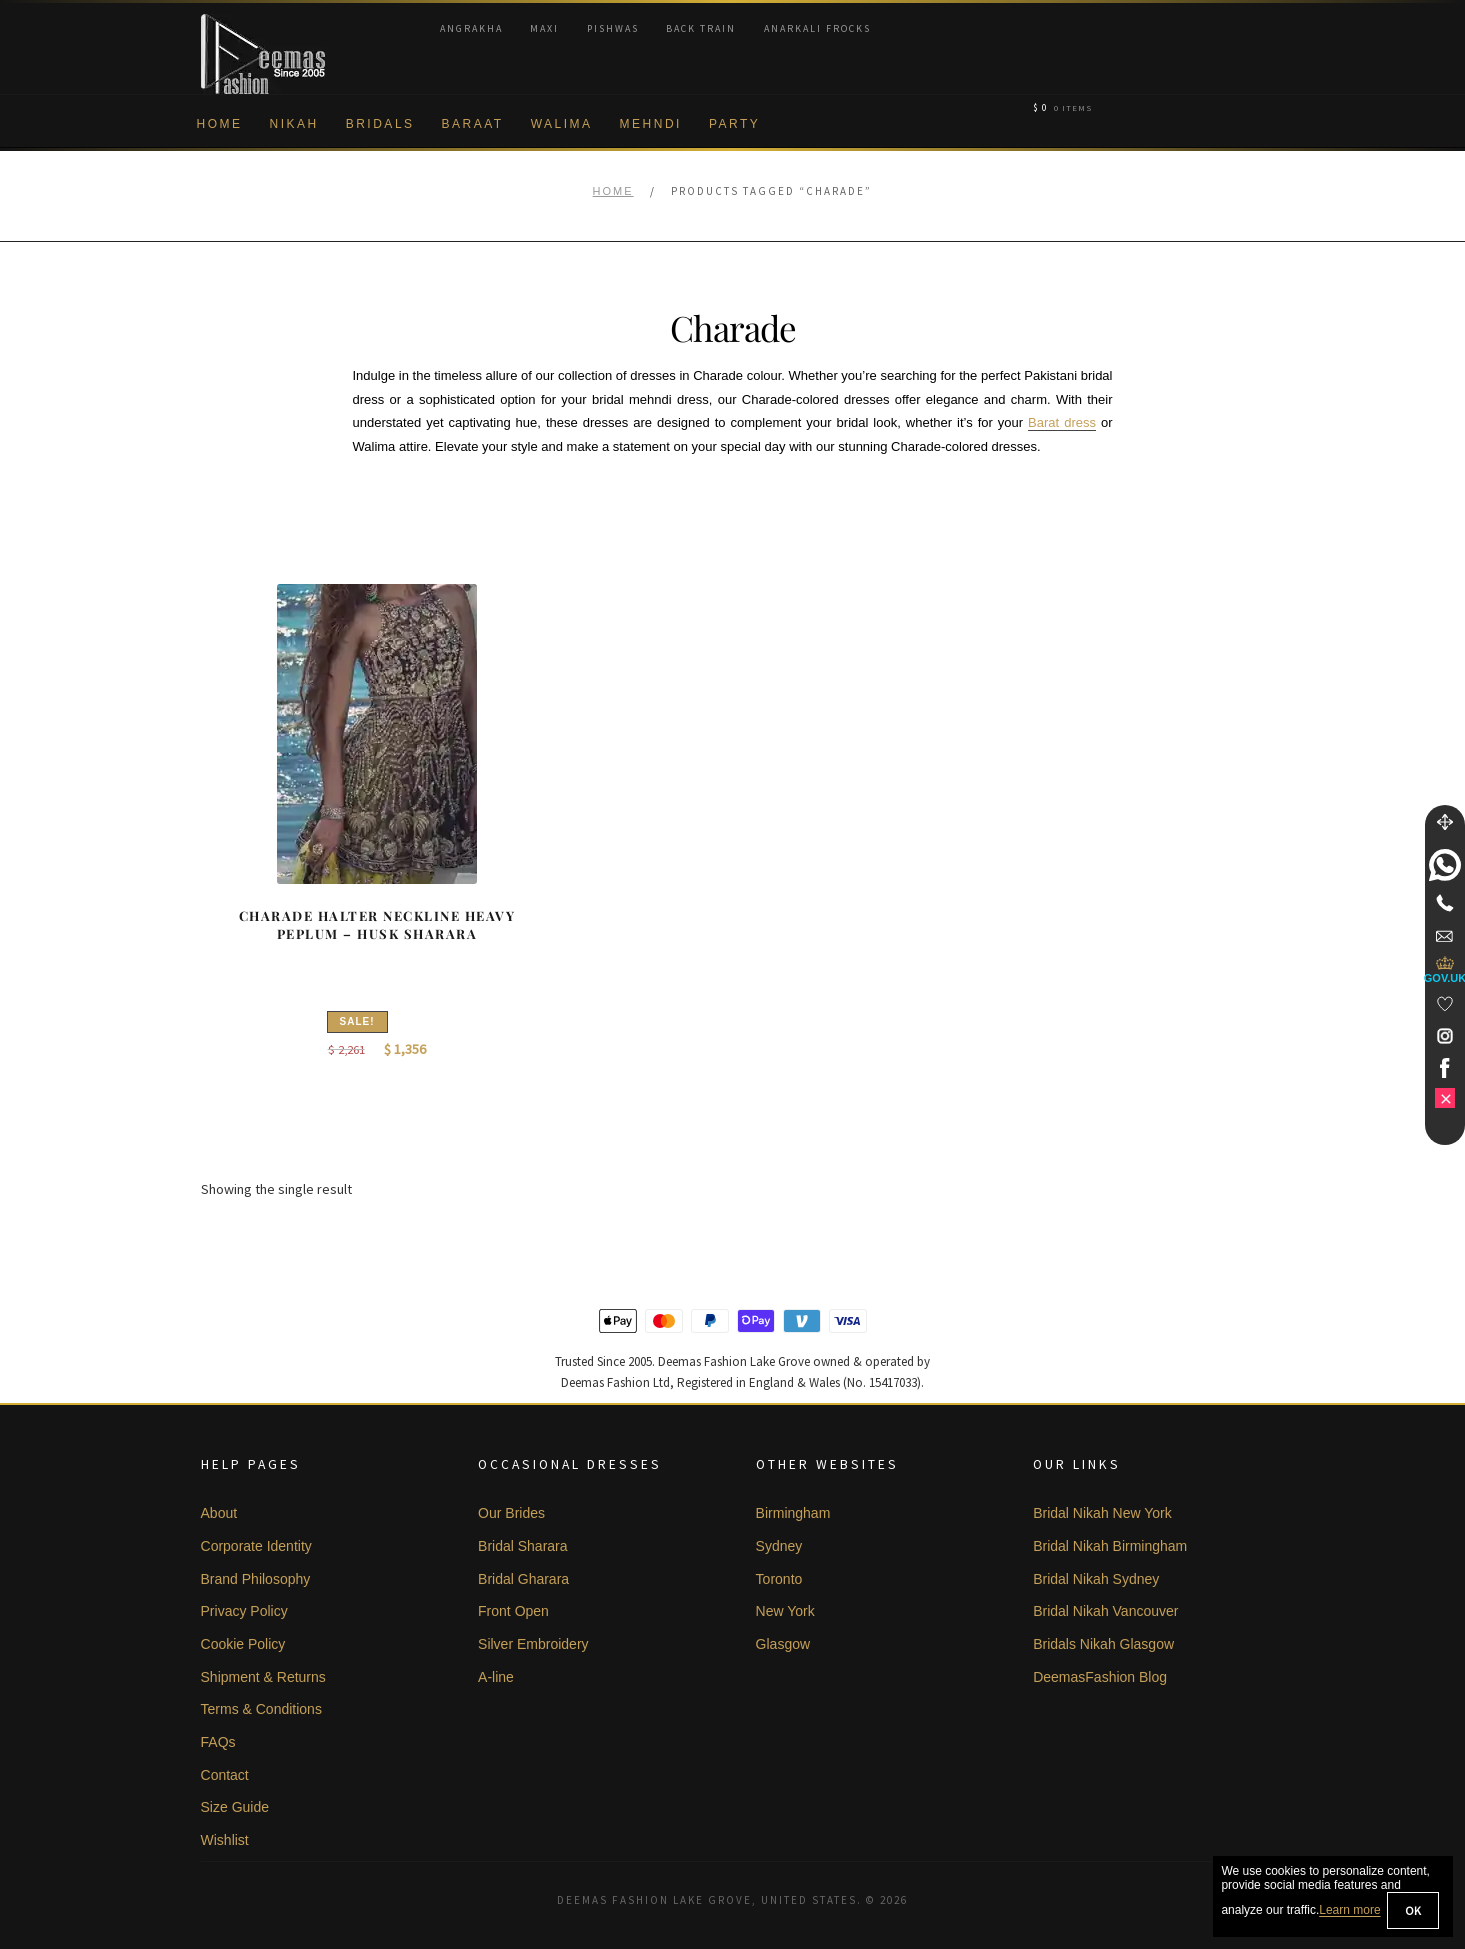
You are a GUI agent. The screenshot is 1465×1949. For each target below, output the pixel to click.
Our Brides (511, 1513)
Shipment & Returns (263, 1677)
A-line (496, 1677)
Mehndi (651, 124)
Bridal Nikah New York (1102, 1513)
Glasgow (783, 1644)
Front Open (513, 1611)
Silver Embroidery (533, 1644)
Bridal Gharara (523, 1579)
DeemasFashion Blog (1100, 1677)
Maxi (544, 28)
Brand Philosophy (256, 1579)
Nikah (294, 124)
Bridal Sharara (523, 1546)
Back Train (701, 28)
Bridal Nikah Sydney (1096, 1579)
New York (785, 1611)
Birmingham (793, 1513)
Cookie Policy (243, 1644)
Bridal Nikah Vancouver (1105, 1611)
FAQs (218, 1742)
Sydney (779, 1546)
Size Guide (235, 1807)
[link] (1445, 865)
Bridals (380, 124)
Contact (225, 1775)
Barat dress (1062, 422)
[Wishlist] (1445, 1004)
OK (1413, 1910)
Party (734, 124)
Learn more (1349, 1911)
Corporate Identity (256, 1546)
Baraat (473, 124)
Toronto (779, 1579)
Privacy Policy (244, 1611)
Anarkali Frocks (817, 28)
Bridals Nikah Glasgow (1103, 1644)
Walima (562, 124)
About (219, 1513)
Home (220, 124)
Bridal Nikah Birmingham (1110, 1546)
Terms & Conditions (261, 1709)
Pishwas (613, 28)
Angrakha (471, 28)
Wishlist (225, 1840)
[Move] (1445, 822)
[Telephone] (1445, 903)
